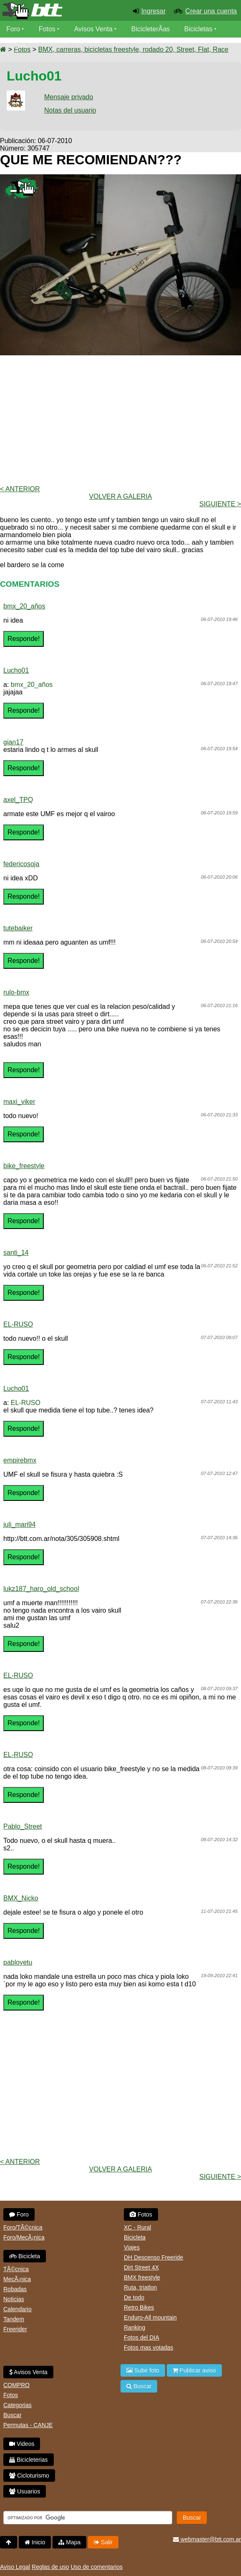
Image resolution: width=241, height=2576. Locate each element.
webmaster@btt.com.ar (207, 2539)
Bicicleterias (28, 2459)
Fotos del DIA (141, 2337)
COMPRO (16, 2385)
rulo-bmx (16, 992)
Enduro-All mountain (150, 2317)
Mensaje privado (68, 97)
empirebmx (19, 1460)
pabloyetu (17, 1962)
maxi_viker (19, 1101)
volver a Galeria (120, 496)
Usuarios (24, 2491)
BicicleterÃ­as (150, 29)
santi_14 (16, 1252)
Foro (13, 29)
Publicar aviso (194, 2370)
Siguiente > (220, 504)
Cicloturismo (29, 2475)
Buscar (12, 2415)
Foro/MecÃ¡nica (24, 2237)
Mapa (69, 2542)
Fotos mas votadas (148, 2347)
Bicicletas (199, 29)
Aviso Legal (15, 2566)
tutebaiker (18, 928)
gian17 (13, 742)
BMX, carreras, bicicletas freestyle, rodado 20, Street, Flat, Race (133, 49)
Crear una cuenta (211, 11)
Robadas (15, 2289)
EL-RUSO (18, 1324)
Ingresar (153, 11)
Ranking (134, 2327)
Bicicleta (24, 2256)
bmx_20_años (24, 606)
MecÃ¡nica (17, 2279)
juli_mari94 (19, 1524)
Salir (103, 2542)
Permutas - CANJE (28, 2425)
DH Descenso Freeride (153, 2257)
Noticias (13, 2299)
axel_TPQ (18, 799)
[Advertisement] (120, 420)
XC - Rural (137, 2227)
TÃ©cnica (16, 2269)
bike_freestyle (24, 1165)
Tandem (13, 2319)
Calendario (17, 2309)
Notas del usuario (70, 110)
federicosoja (21, 863)
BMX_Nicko (20, 1898)
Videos (16, 45)
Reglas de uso (50, 2566)
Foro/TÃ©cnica (23, 2227)
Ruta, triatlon (140, 2287)
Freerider (15, 2329)
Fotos (47, 29)
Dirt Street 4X (141, 2267)
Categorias (17, 2405)
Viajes (132, 2247)
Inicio (35, 2542)
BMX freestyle (142, 2277)
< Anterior (20, 489)
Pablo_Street (22, 1826)
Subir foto (142, 2370)
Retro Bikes (139, 2307)
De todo (134, 2297)
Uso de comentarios (96, 2566)
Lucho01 (16, 670)
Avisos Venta (93, 29)
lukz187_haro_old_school (41, 1588)
